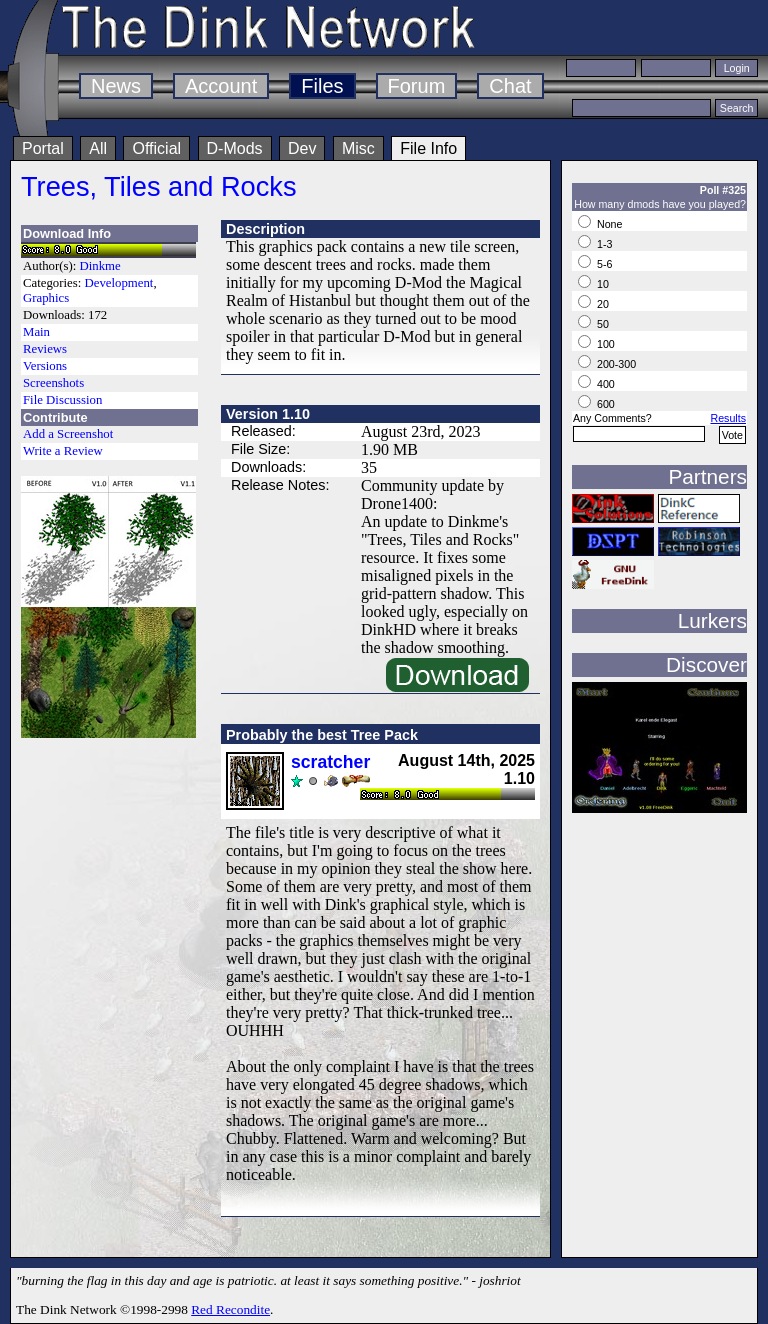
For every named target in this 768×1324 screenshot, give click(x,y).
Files (322, 86)
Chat (510, 86)
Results (728, 418)
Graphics (46, 298)
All (98, 148)
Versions (45, 366)
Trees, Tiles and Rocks (159, 186)
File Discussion (62, 400)
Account (221, 86)
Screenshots (53, 383)
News (116, 86)
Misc (358, 148)
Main (36, 332)
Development (118, 283)
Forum (417, 86)
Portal (43, 148)
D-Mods (235, 148)
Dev (302, 148)
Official (156, 148)
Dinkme (100, 266)
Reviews (45, 349)
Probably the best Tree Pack (322, 735)
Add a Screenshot (68, 434)
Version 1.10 (268, 414)
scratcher (330, 762)
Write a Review (63, 451)
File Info (428, 148)
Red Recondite (230, 1309)
